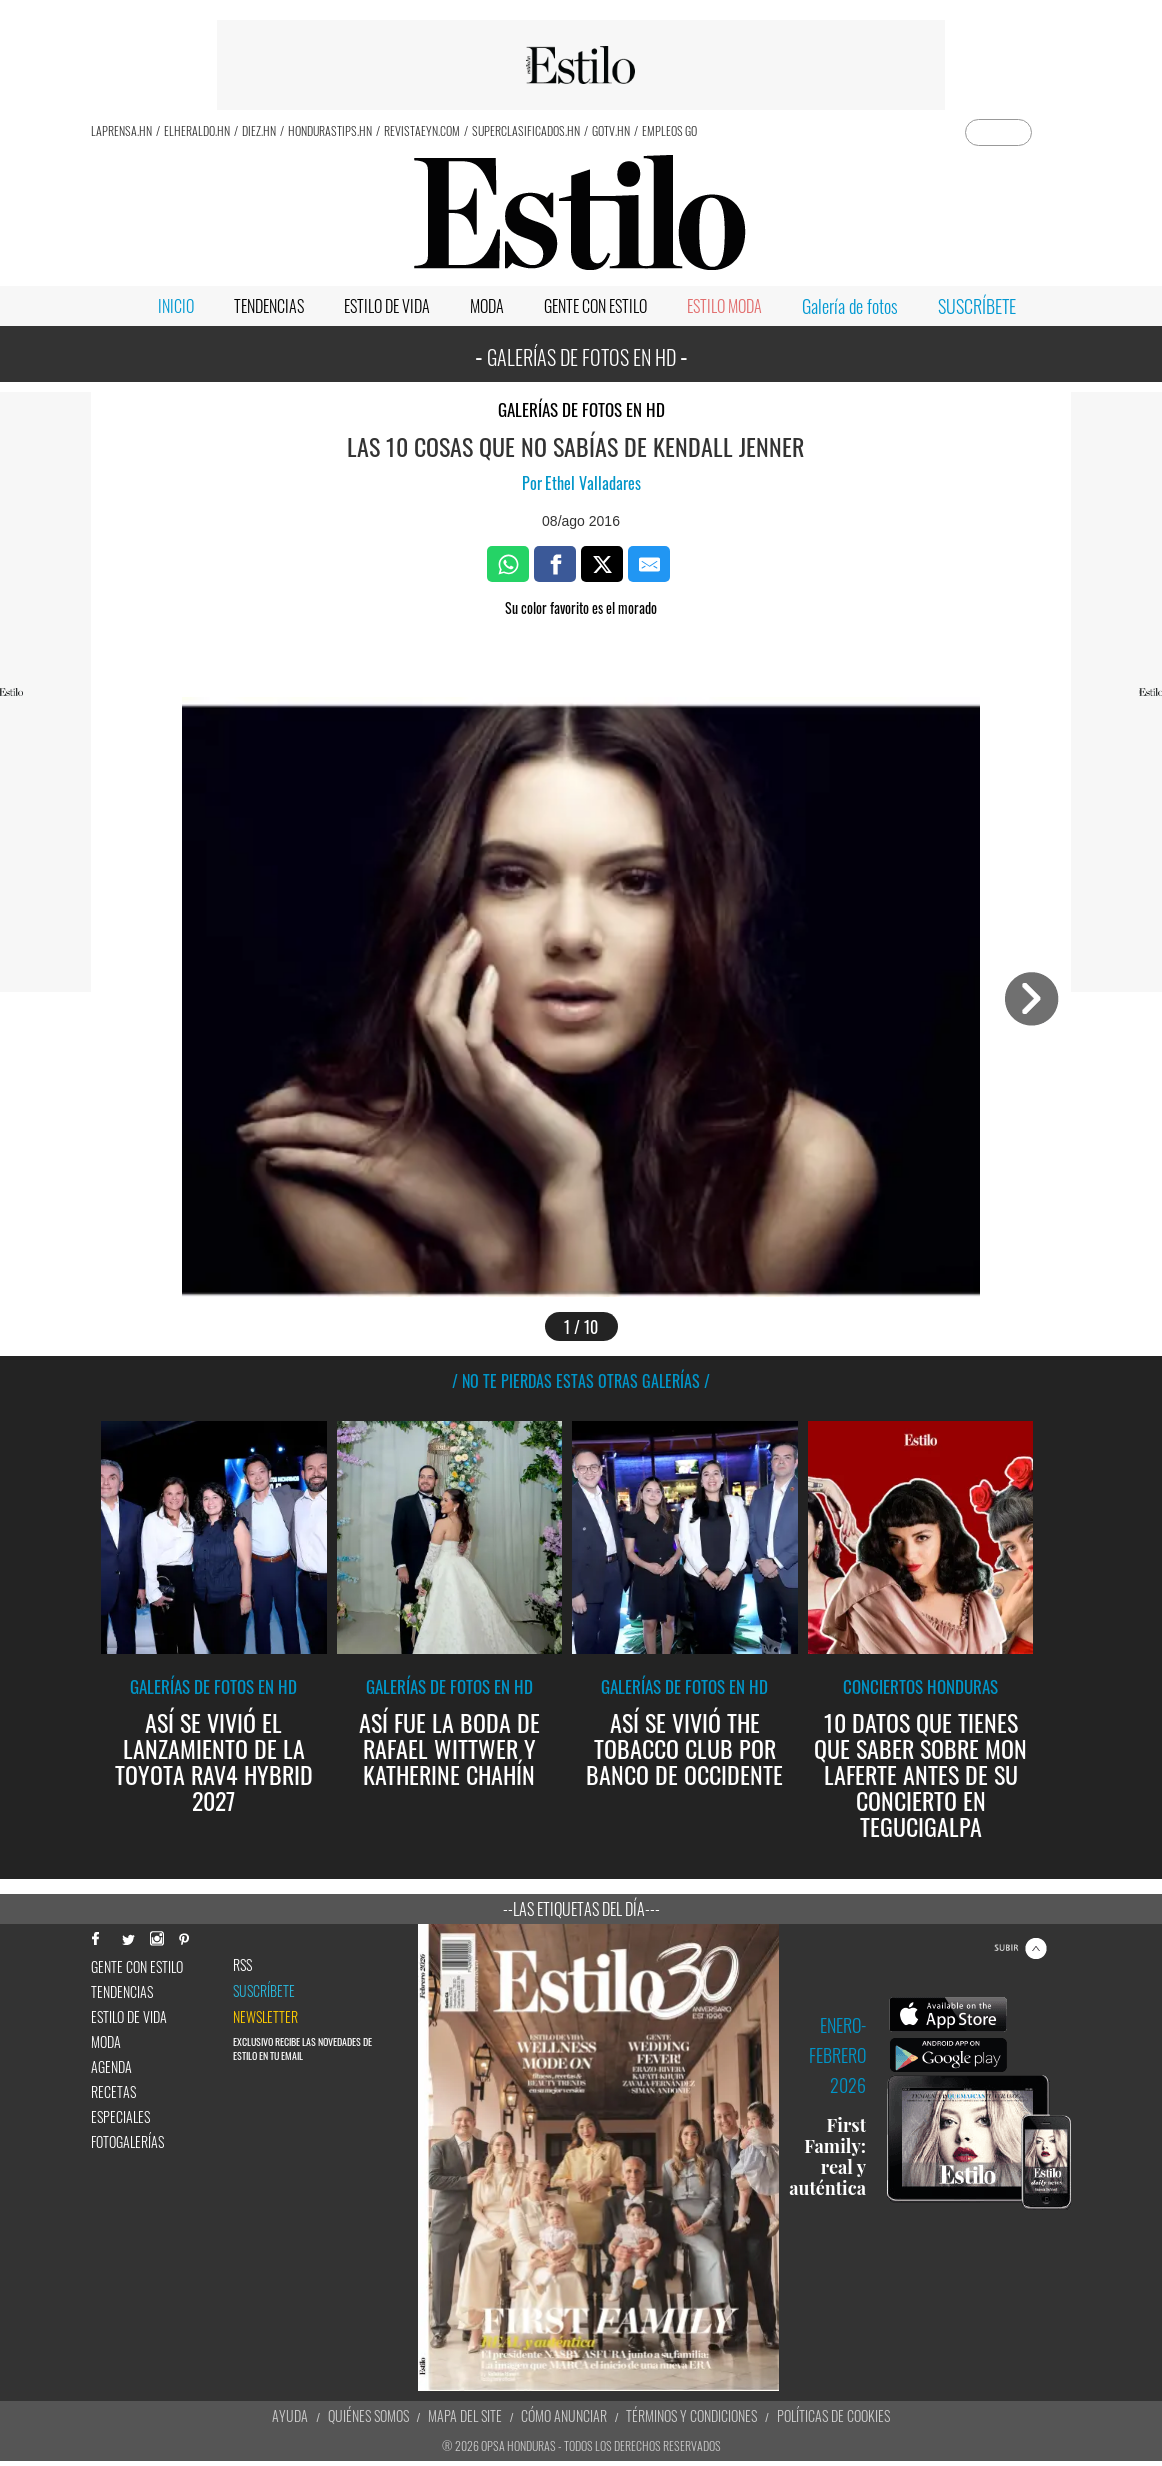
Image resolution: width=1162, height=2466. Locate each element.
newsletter (265, 2017)
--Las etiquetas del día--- (581, 1909)
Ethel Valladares (593, 483)
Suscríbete (264, 1991)
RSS (242, 1965)
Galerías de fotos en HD (581, 409)
